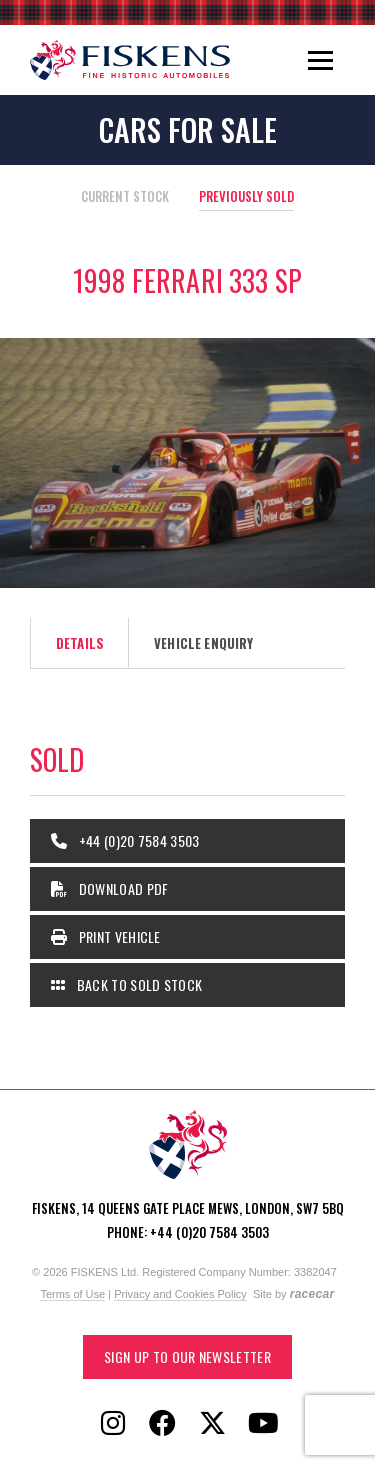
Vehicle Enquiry (203, 643)
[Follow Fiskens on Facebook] (163, 1424)
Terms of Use (72, 1294)
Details (80, 643)
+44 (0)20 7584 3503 (125, 840)
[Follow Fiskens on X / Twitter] (213, 1424)
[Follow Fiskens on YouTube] (263, 1424)
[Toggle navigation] (320, 60)
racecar (312, 1294)
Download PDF (110, 888)
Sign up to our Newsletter (187, 1356)
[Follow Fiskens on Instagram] (113, 1424)
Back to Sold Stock (126, 984)
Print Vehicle (106, 936)
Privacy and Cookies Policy (180, 1294)
